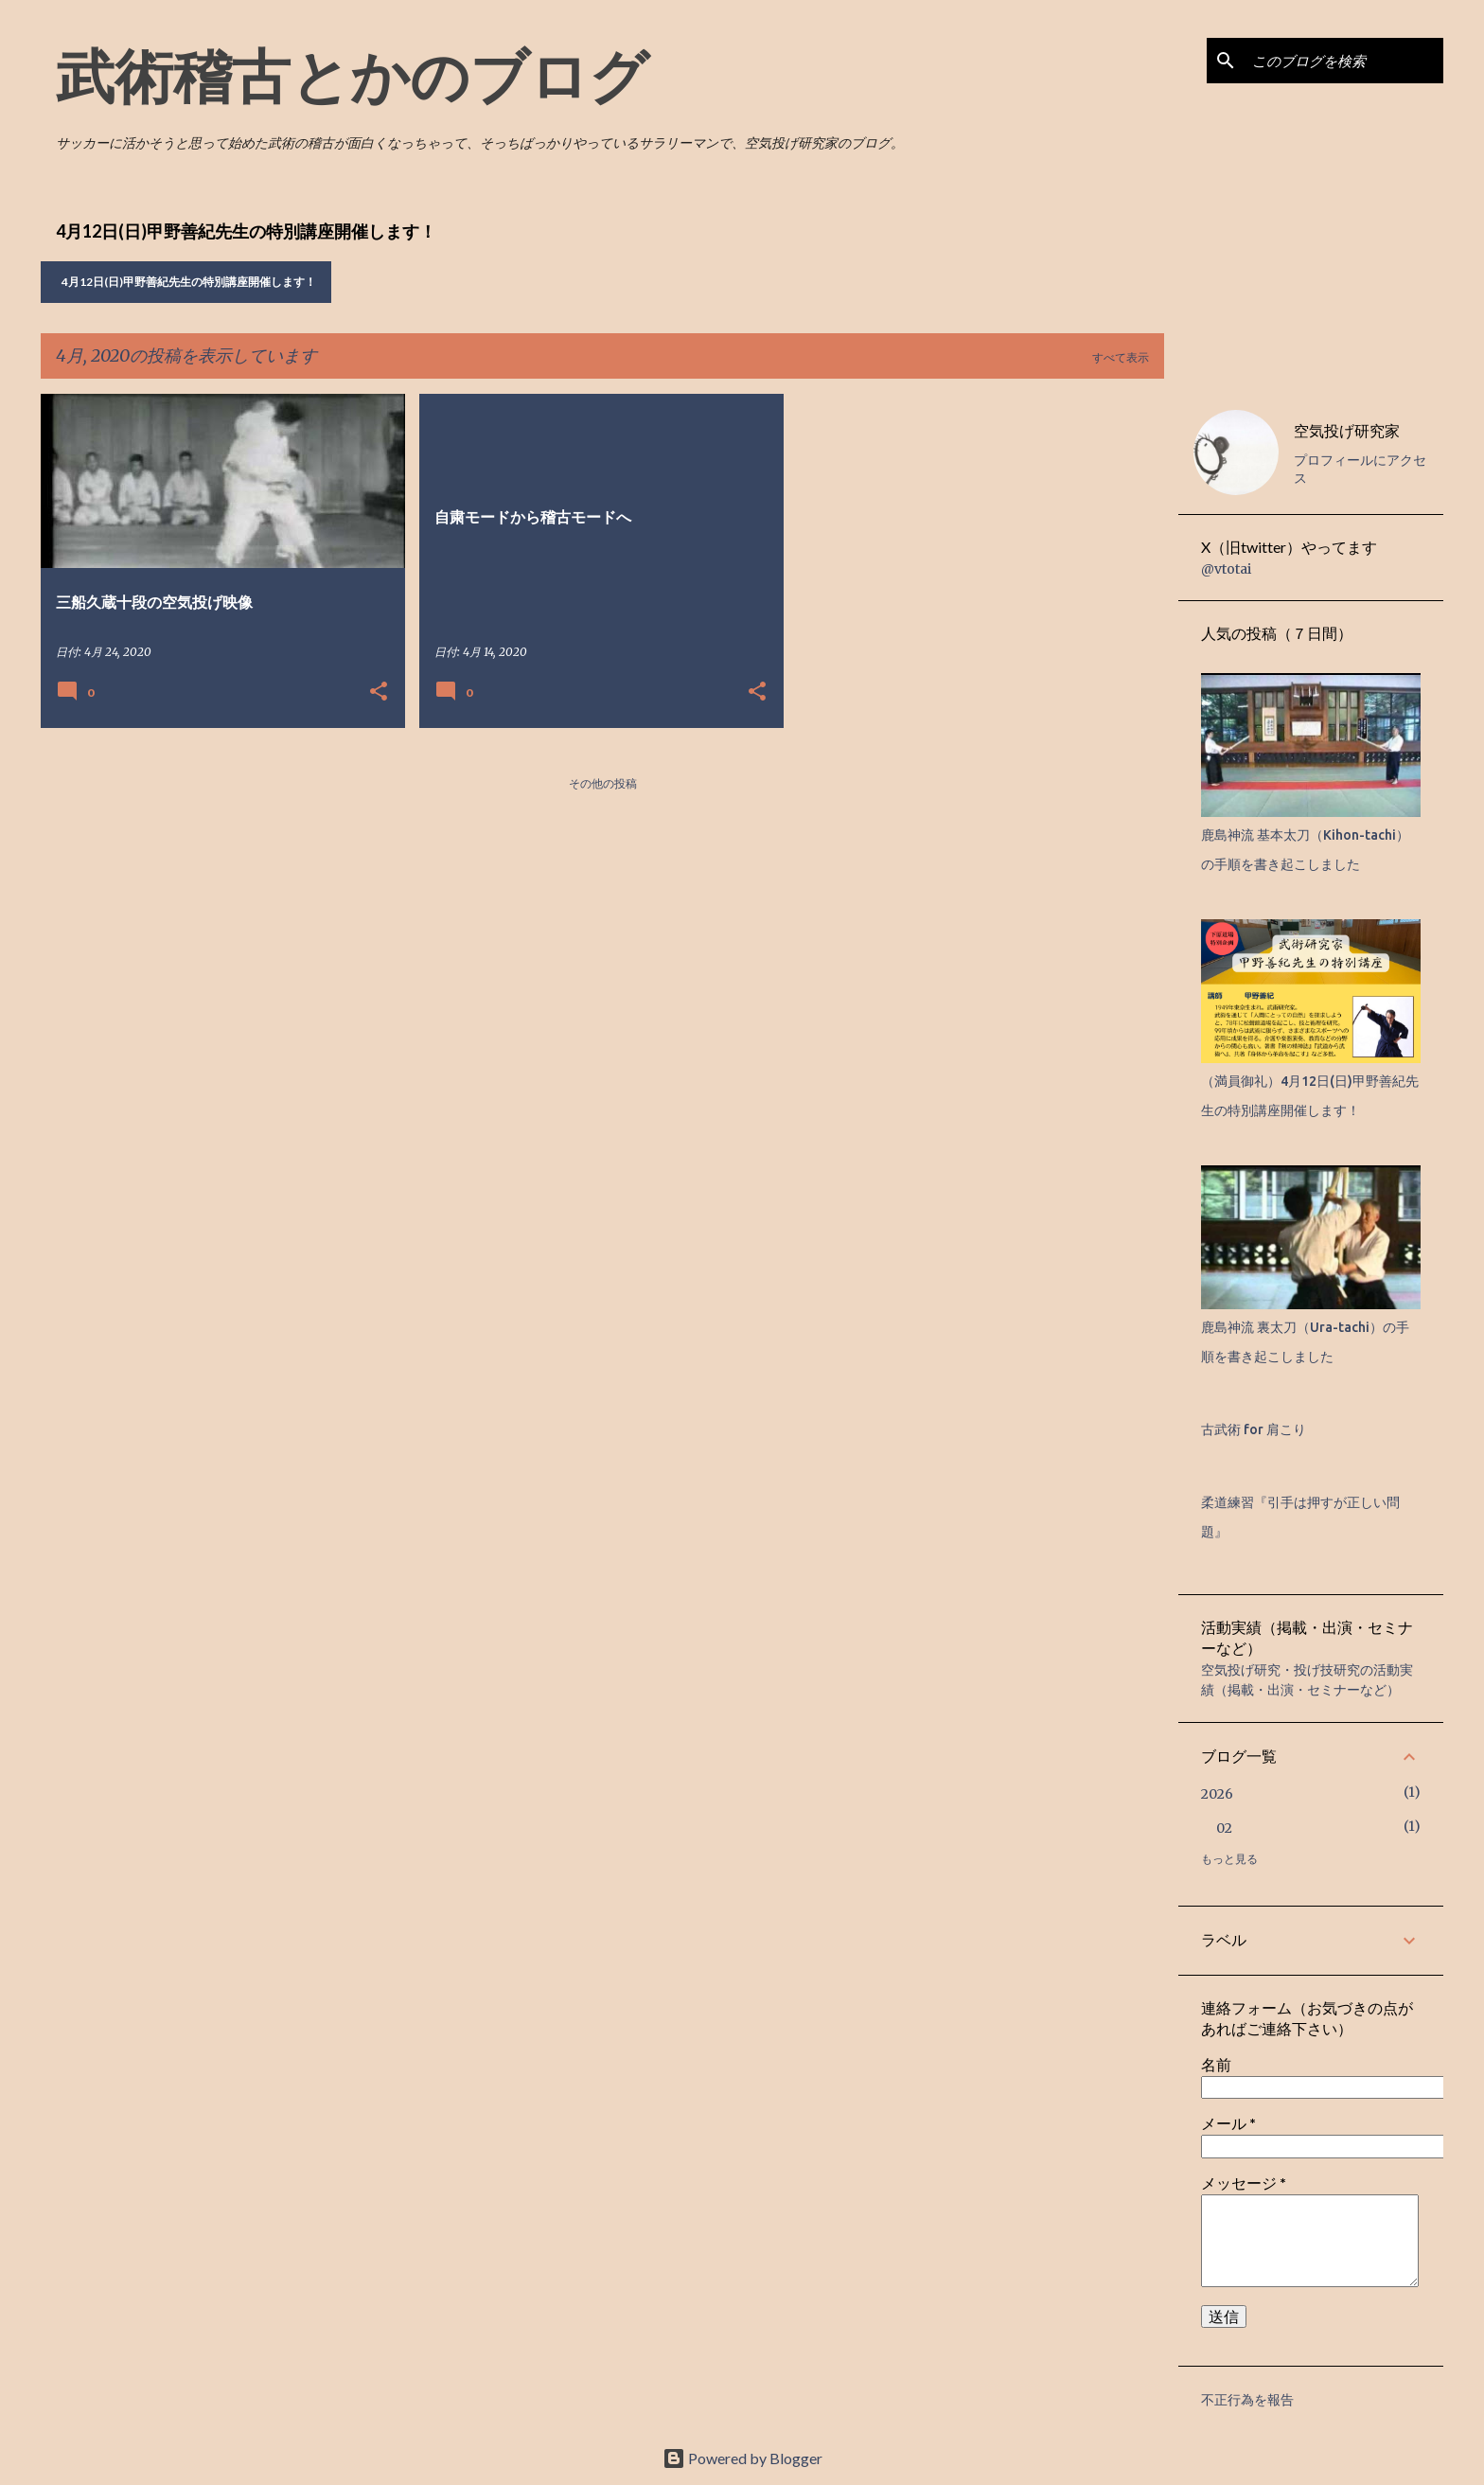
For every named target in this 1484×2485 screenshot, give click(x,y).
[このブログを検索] (1344, 60)
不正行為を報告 (1247, 2399)
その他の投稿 (603, 783)
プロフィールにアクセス (1360, 469)
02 (1224, 1828)
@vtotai (1226, 568)
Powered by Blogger (742, 2458)
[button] (378, 692)
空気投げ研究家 (1347, 430)
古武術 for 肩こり (1253, 1429)
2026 (1217, 1793)
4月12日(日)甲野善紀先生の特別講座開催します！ (189, 282)
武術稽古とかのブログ (352, 75)
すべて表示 (1120, 357)
